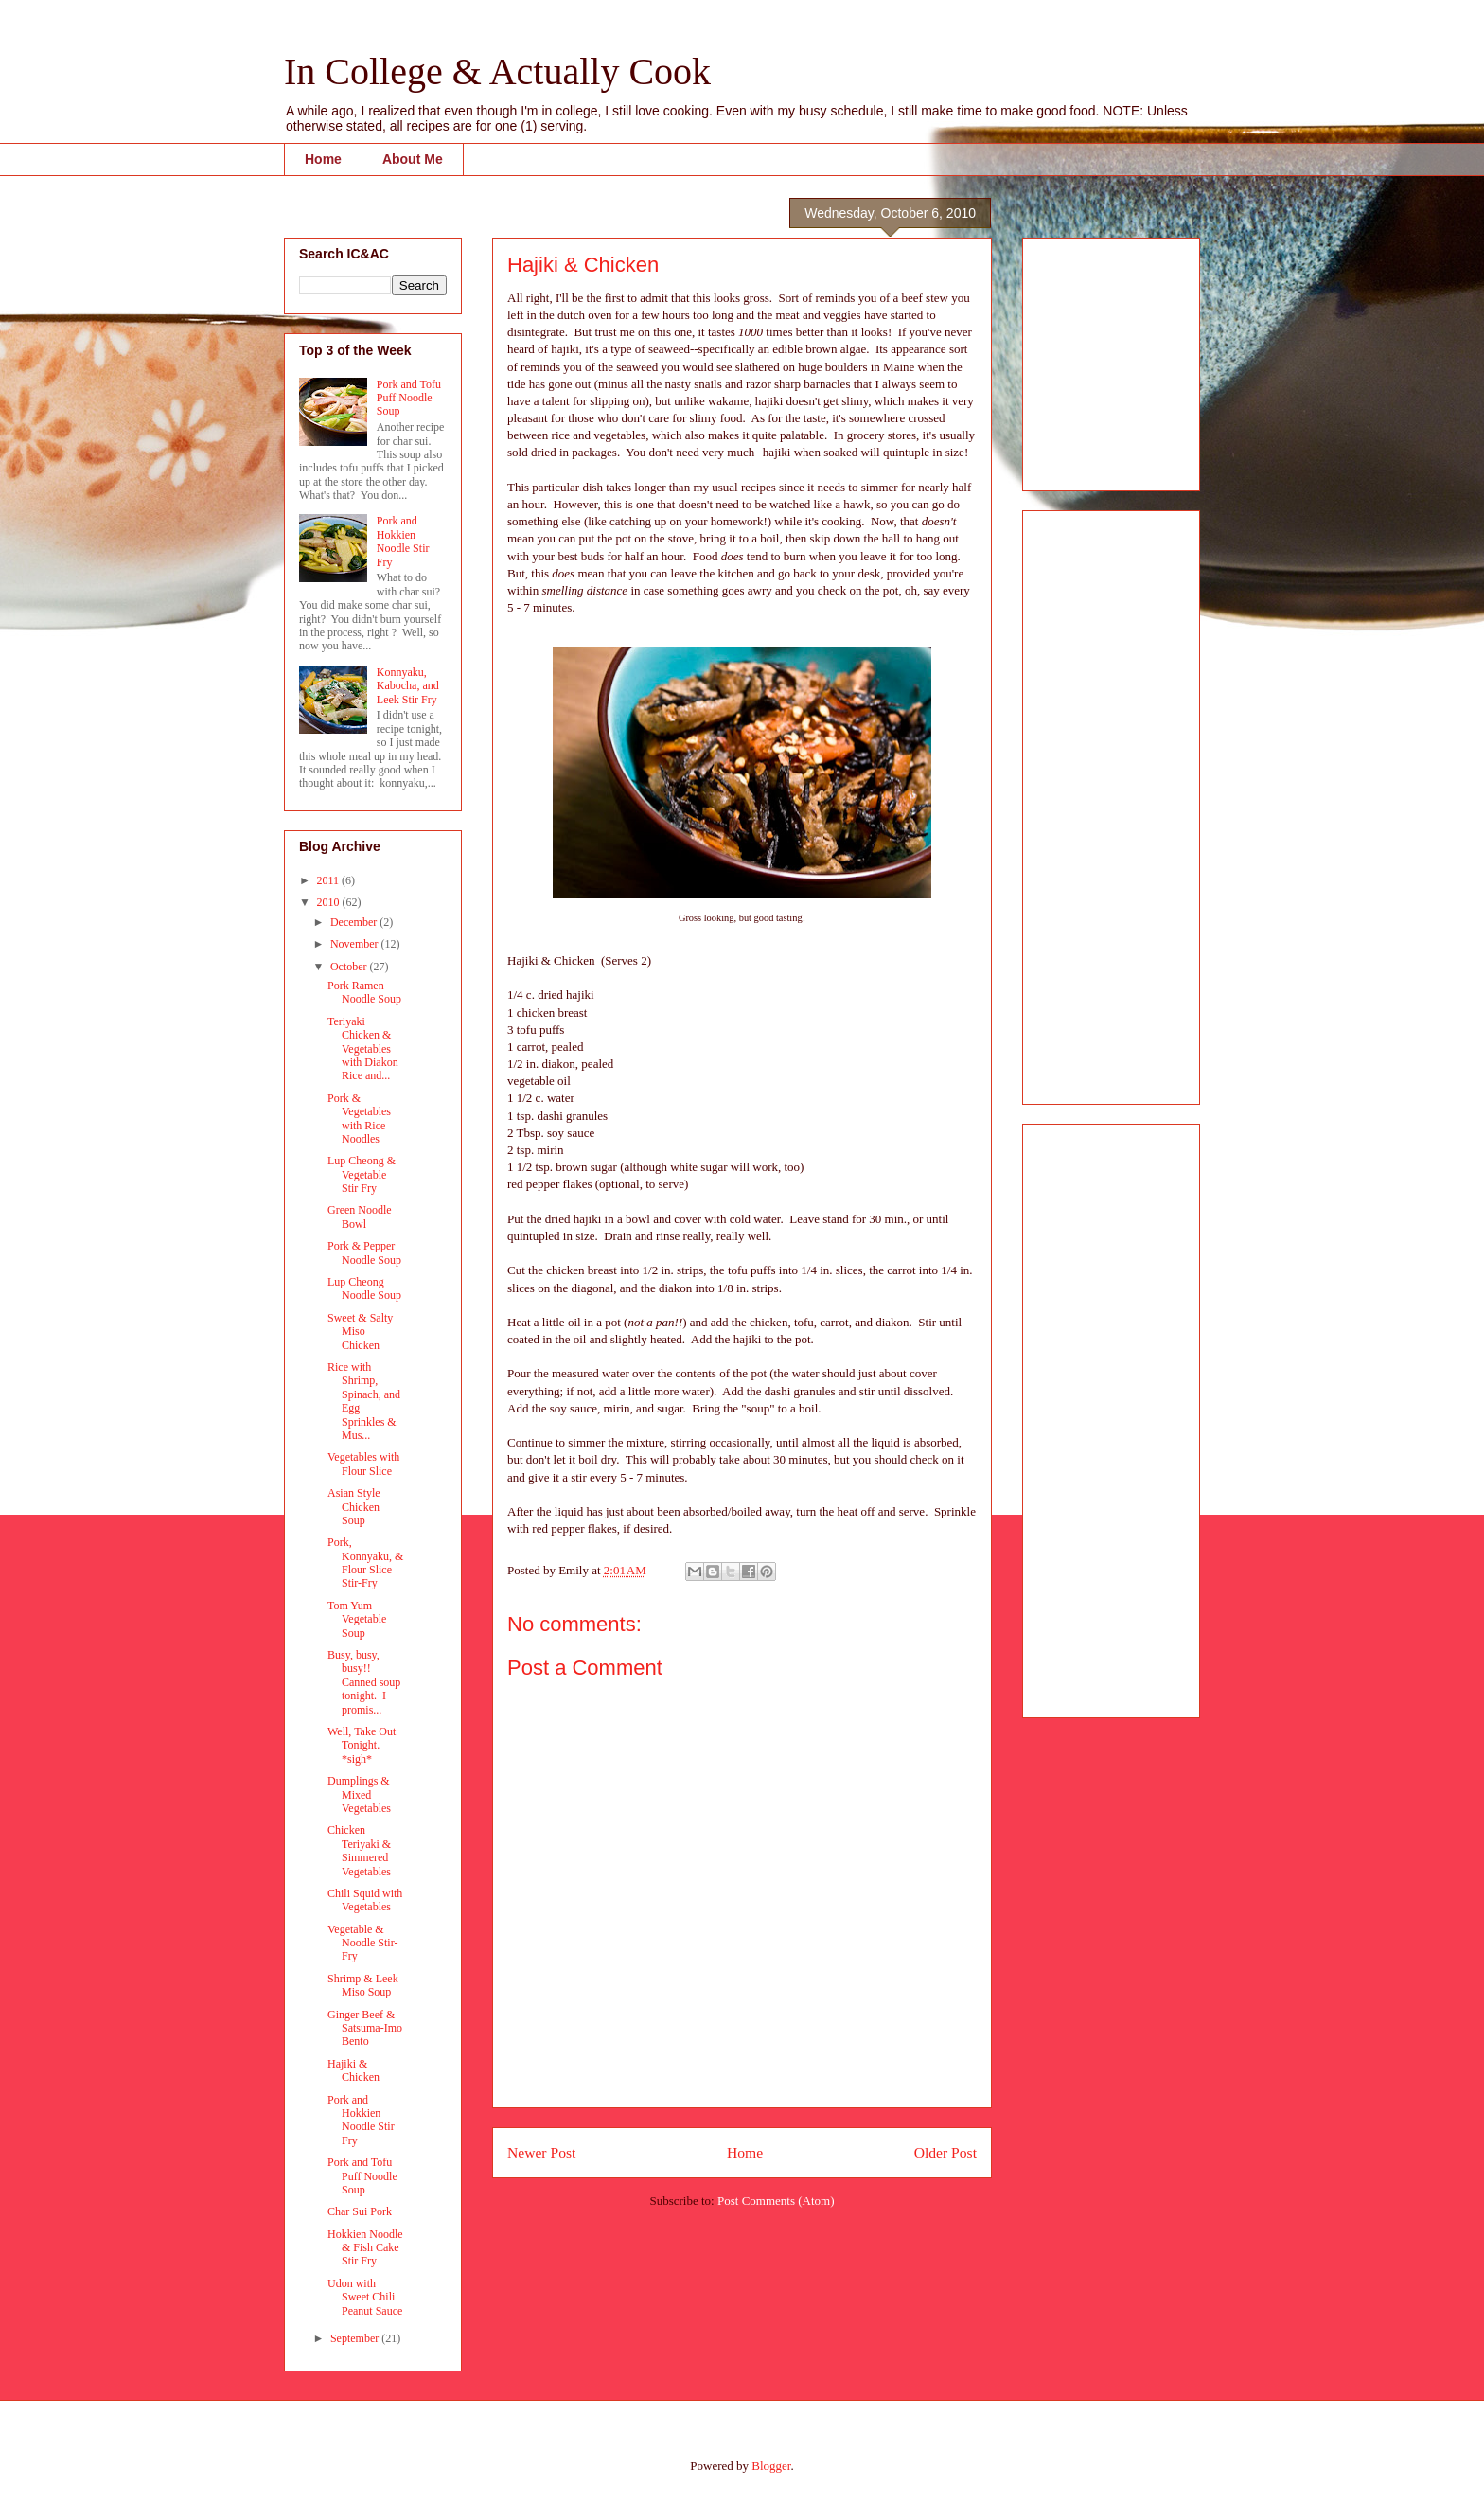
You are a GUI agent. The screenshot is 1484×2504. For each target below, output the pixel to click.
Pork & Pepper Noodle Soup (364, 1252)
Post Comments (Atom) (776, 2200)
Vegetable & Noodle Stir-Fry (362, 1943)
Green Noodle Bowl (359, 1216)
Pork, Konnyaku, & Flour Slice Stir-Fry (365, 1562)
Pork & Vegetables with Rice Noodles (359, 1118)
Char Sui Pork (359, 2211)
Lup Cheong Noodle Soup (364, 1288)
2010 (330, 902)
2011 (330, 880)
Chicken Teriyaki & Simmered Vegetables (359, 1850)
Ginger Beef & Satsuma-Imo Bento (364, 2028)
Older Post (945, 2152)
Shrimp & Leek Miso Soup (362, 1985)
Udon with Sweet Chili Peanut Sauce (364, 2297)
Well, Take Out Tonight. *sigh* (361, 1745)
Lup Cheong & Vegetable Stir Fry (361, 1174)
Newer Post (541, 2152)
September (355, 2338)
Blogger (770, 2466)
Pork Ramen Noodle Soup (364, 992)
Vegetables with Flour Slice (363, 1463)
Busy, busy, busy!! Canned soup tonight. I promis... (363, 1682)
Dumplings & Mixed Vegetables (359, 1794)
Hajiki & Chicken (353, 2070)
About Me (412, 159)
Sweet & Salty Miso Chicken (360, 1331)
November (355, 943)
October (350, 966)
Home (323, 159)
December (355, 922)
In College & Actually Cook (497, 71)
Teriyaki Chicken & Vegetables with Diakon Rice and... (362, 1049)
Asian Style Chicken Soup (353, 1506)
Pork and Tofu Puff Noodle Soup (409, 398)
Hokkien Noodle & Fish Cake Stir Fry (365, 2248)
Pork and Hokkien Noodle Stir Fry (403, 541)
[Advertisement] (1094, 358)
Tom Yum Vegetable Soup (356, 1619)
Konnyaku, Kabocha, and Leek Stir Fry (408, 686)
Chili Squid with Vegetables (364, 1900)
